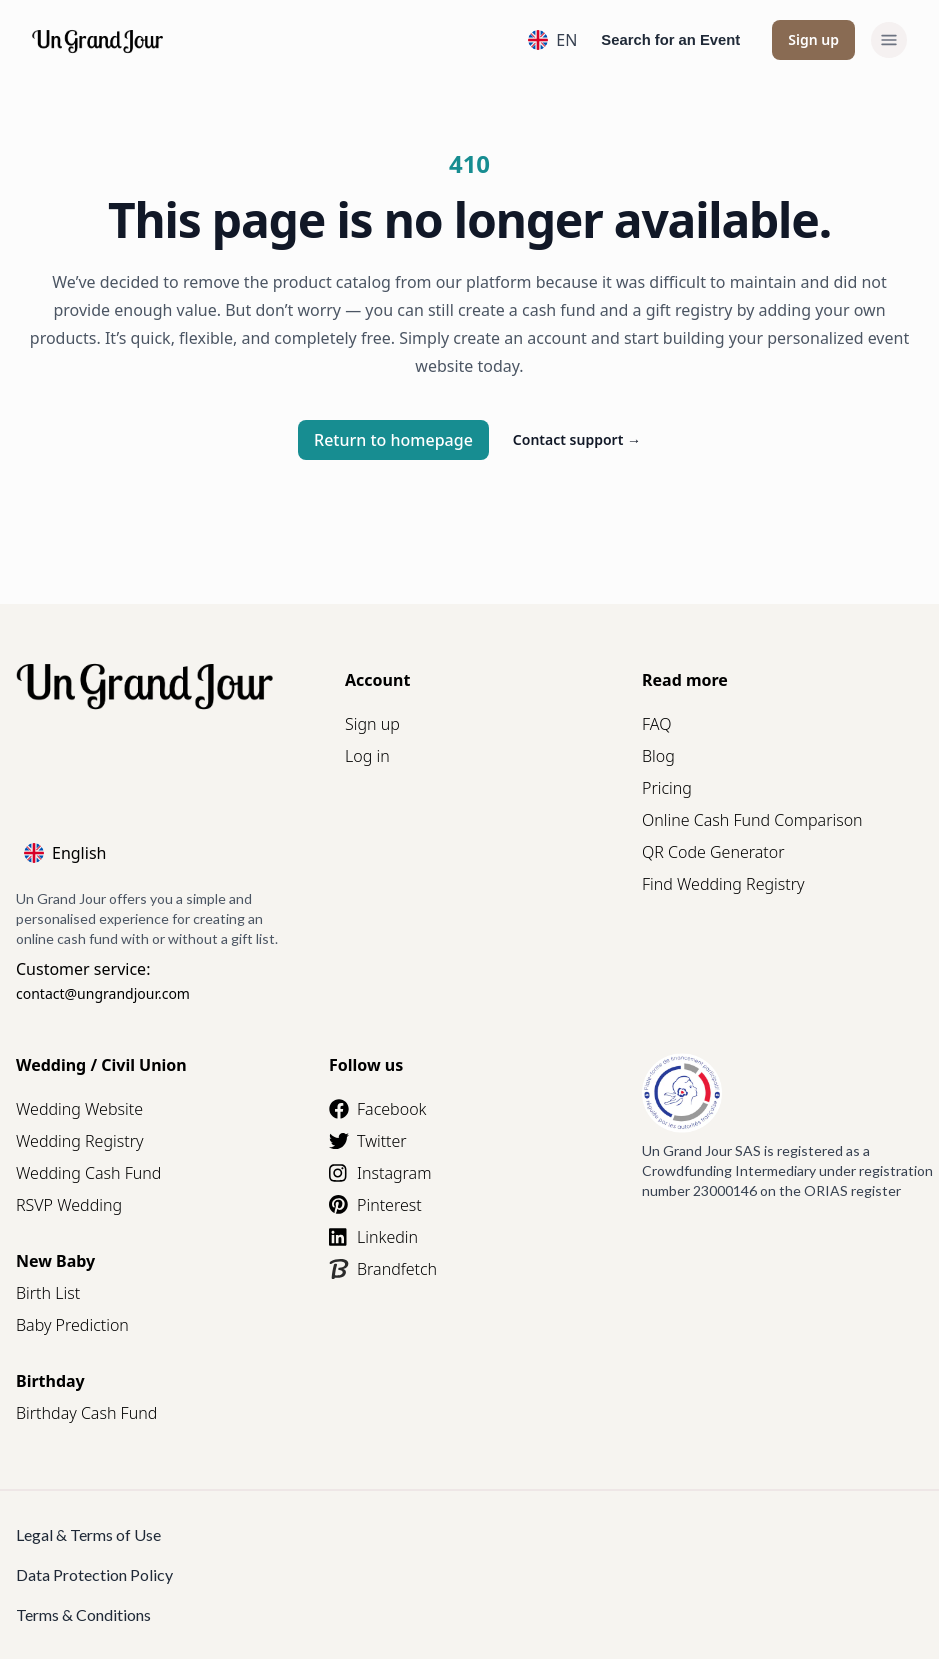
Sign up (813, 39)
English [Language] (65, 853)
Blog (658, 756)
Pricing (667, 788)
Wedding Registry (80, 1141)
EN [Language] (552, 40)
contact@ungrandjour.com (103, 993)
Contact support (577, 439)
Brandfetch (383, 1269)
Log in (367, 756)
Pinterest (375, 1205)
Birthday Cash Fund (86, 1413)
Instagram (380, 1173)
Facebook (377, 1109)
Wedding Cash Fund (88, 1173)
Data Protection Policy (94, 1574)
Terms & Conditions (83, 1614)
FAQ (656, 724)
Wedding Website (79, 1109)
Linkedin (373, 1237)
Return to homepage (393, 440)
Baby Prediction (72, 1325)
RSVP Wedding (69, 1205)
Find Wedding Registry (723, 884)
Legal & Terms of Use (88, 1534)
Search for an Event (670, 40)
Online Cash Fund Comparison (752, 820)
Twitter (368, 1141)
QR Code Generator (713, 852)
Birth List (48, 1293)
